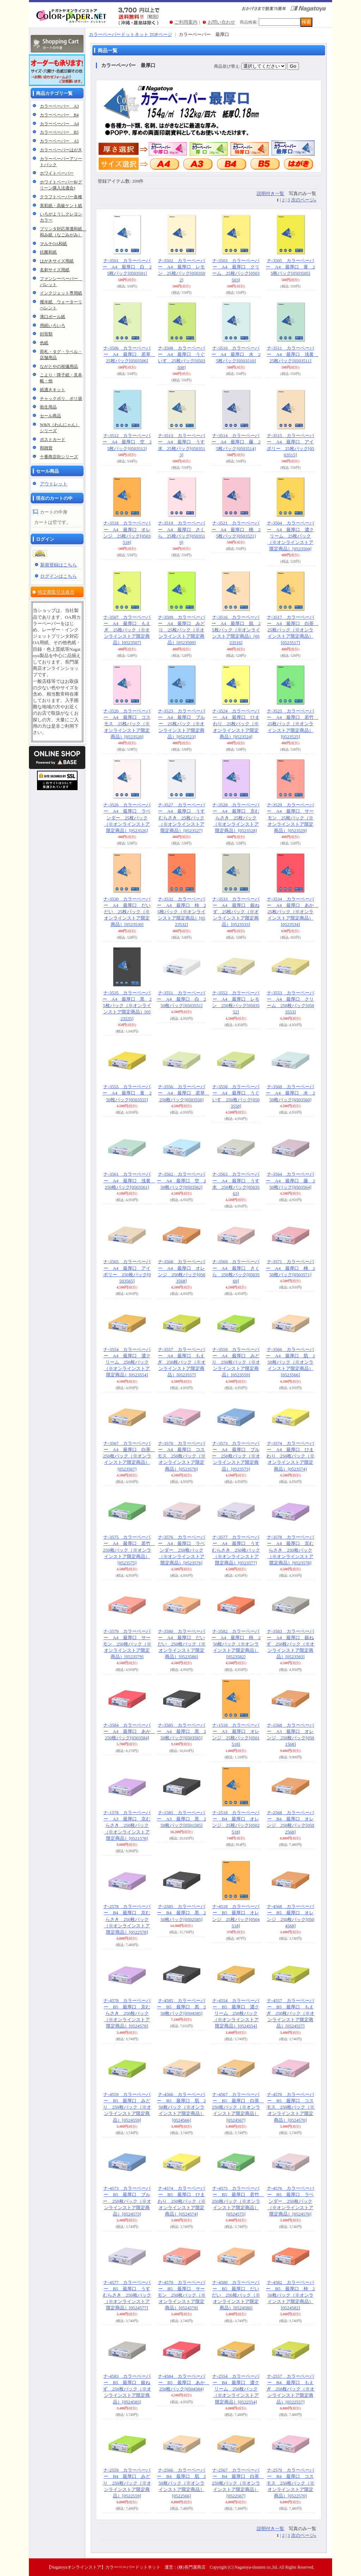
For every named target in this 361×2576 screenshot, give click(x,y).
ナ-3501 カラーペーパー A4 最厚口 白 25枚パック (127, 267)
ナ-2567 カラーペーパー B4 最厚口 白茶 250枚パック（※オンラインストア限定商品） (238, 2482)
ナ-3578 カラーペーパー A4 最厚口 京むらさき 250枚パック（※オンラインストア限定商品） (290, 1549)
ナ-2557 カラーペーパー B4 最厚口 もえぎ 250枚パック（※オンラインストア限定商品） (291, 2389)
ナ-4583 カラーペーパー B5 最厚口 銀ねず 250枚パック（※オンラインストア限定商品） (127, 2389)
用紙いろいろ (52, 325)
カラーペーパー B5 (59, 132)
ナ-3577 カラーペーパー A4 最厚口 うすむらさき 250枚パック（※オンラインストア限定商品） (236, 1549)
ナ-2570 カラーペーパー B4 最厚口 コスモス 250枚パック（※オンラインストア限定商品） (291, 2482)
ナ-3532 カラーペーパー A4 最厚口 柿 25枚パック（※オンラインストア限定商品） (181, 911)
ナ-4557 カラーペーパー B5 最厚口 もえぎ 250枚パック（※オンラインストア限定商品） (291, 2013)
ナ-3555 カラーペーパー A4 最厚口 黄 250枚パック (127, 1093)
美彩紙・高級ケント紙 (61, 205)
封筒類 (46, 334)
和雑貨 (46, 448)
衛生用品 (48, 407)
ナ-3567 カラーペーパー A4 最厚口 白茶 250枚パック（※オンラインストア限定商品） (129, 1456)
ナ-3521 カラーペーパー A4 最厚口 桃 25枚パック (236, 529)
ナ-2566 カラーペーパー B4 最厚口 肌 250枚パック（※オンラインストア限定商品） (181, 2482)
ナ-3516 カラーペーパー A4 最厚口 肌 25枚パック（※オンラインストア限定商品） (236, 629)
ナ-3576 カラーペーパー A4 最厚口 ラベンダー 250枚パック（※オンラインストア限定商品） (181, 1549)
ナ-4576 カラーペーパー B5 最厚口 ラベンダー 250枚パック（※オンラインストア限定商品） (290, 2201)
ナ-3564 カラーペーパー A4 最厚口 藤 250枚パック (290, 1180)
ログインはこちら (58, 576)
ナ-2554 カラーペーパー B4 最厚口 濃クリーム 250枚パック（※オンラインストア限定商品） (235, 2389)
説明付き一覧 (270, 193)
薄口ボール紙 (52, 316)
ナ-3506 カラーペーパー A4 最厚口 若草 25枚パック (129, 354)
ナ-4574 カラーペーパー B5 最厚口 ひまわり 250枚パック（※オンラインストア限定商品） (182, 2201)
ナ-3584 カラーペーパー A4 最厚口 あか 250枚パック (129, 1731)
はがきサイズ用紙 (57, 261)
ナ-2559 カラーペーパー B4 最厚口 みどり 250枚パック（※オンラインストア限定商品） (127, 2482)
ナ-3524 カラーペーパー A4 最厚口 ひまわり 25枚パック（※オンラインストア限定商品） (235, 723)
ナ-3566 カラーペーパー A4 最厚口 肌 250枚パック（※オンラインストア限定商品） (290, 1362)
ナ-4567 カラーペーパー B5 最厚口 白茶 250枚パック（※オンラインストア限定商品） (238, 2107)
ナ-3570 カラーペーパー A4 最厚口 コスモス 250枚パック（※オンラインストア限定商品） (182, 1456)
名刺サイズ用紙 (54, 269)
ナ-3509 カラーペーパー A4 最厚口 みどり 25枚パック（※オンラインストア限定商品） (181, 629)
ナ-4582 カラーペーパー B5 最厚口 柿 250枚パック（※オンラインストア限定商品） (290, 2295)
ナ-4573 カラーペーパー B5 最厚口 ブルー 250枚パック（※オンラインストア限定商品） (127, 2201)
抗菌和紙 (48, 252)
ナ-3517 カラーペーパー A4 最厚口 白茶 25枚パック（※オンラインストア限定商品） (293, 629)
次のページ (304, 199)
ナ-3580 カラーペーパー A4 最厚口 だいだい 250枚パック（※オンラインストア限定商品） (182, 1644)
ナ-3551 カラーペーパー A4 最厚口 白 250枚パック (181, 999)
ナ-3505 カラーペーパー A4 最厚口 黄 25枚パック (290, 267)
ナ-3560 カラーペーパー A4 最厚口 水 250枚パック (290, 1093)
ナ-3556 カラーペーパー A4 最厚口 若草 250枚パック (184, 1093)
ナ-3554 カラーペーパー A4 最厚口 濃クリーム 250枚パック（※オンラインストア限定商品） (127, 1362)
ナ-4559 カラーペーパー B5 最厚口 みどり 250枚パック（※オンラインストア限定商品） (127, 2107)
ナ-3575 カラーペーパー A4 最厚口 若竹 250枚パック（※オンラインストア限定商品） (129, 1549)
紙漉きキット (52, 389)
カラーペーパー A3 (59, 106)
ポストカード (52, 439)
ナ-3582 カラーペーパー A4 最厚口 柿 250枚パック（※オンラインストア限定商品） (236, 1644)
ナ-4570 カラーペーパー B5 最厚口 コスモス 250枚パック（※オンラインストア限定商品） (291, 2107)
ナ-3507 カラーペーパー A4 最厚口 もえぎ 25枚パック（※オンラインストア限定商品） (127, 629)
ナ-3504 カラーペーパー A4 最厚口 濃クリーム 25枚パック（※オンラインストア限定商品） (290, 535)
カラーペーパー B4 (59, 115)
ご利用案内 (186, 22)
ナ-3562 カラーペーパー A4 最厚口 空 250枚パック (181, 1180)
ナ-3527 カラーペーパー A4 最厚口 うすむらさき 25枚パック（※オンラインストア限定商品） (181, 817)
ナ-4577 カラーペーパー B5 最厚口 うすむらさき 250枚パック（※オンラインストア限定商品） (127, 2295)
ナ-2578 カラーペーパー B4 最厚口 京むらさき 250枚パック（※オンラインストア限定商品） (127, 1919)
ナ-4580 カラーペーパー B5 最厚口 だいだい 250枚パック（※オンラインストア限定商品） (236, 2295)
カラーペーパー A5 (59, 141)
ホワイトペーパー (57, 173)
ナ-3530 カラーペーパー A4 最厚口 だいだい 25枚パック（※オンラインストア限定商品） (127, 911)
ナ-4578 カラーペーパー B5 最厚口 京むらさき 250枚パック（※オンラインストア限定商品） (127, 2013)
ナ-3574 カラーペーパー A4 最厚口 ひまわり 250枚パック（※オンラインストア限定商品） (291, 1456)
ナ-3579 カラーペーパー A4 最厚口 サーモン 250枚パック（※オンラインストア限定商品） (127, 1644)
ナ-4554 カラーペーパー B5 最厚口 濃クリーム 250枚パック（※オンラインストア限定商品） (235, 2013)
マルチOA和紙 (53, 243)
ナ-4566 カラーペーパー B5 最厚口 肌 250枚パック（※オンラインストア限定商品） (181, 2107)
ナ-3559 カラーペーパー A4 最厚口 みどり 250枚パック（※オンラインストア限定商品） (236, 1362)
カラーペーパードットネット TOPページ (130, 34)
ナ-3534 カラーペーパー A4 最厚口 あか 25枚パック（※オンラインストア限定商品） (293, 911)
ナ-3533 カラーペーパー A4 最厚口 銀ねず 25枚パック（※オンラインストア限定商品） (235, 911)
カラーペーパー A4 (59, 123)
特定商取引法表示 (56, 592)
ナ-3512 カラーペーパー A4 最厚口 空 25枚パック (127, 442)
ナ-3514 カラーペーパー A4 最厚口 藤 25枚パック (236, 442)
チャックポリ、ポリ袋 (61, 398)
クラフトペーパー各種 (61, 196)
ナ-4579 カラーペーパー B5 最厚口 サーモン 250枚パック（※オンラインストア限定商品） (182, 2295)
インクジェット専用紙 (61, 293)
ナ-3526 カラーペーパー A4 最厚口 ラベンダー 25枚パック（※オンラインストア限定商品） (127, 817)
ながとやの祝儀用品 (59, 366)
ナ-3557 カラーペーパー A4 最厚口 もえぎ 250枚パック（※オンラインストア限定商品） (182, 1362)
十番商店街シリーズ (59, 456)
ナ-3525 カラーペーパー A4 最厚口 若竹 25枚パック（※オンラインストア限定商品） (293, 723)
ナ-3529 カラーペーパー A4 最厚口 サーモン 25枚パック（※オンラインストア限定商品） (290, 817)
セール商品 (50, 415)
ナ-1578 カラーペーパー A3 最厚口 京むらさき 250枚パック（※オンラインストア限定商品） (127, 1825)
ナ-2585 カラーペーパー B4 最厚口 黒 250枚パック (181, 1913)
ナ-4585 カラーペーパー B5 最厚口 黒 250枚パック (181, 2007)
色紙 (44, 342)
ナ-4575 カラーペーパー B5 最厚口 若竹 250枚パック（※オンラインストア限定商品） (238, 2201)
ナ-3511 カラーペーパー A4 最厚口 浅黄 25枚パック (292, 354)
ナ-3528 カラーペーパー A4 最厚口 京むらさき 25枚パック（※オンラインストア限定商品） (235, 817)
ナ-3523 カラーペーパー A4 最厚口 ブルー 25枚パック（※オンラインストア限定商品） (181, 723)
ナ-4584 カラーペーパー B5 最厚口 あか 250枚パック (183, 2383)
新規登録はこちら (58, 565)
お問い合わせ (221, 22)
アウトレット (53, 483)
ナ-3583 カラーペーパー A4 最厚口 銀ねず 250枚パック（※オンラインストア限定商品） (291, 1644)
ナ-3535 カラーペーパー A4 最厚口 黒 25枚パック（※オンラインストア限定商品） (127, 1005)
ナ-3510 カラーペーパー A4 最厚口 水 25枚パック (236, 354)
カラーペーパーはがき (61, 149)
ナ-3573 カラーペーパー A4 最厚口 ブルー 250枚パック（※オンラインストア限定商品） (236, 1456)
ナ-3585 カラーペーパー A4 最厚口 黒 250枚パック (181, 1731)
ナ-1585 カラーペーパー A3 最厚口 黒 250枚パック (181, 1819)
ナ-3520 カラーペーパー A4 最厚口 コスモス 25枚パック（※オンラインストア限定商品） (127, 723)
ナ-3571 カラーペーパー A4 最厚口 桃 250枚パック (290, 1268)
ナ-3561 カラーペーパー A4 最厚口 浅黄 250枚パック (129, 1180)
